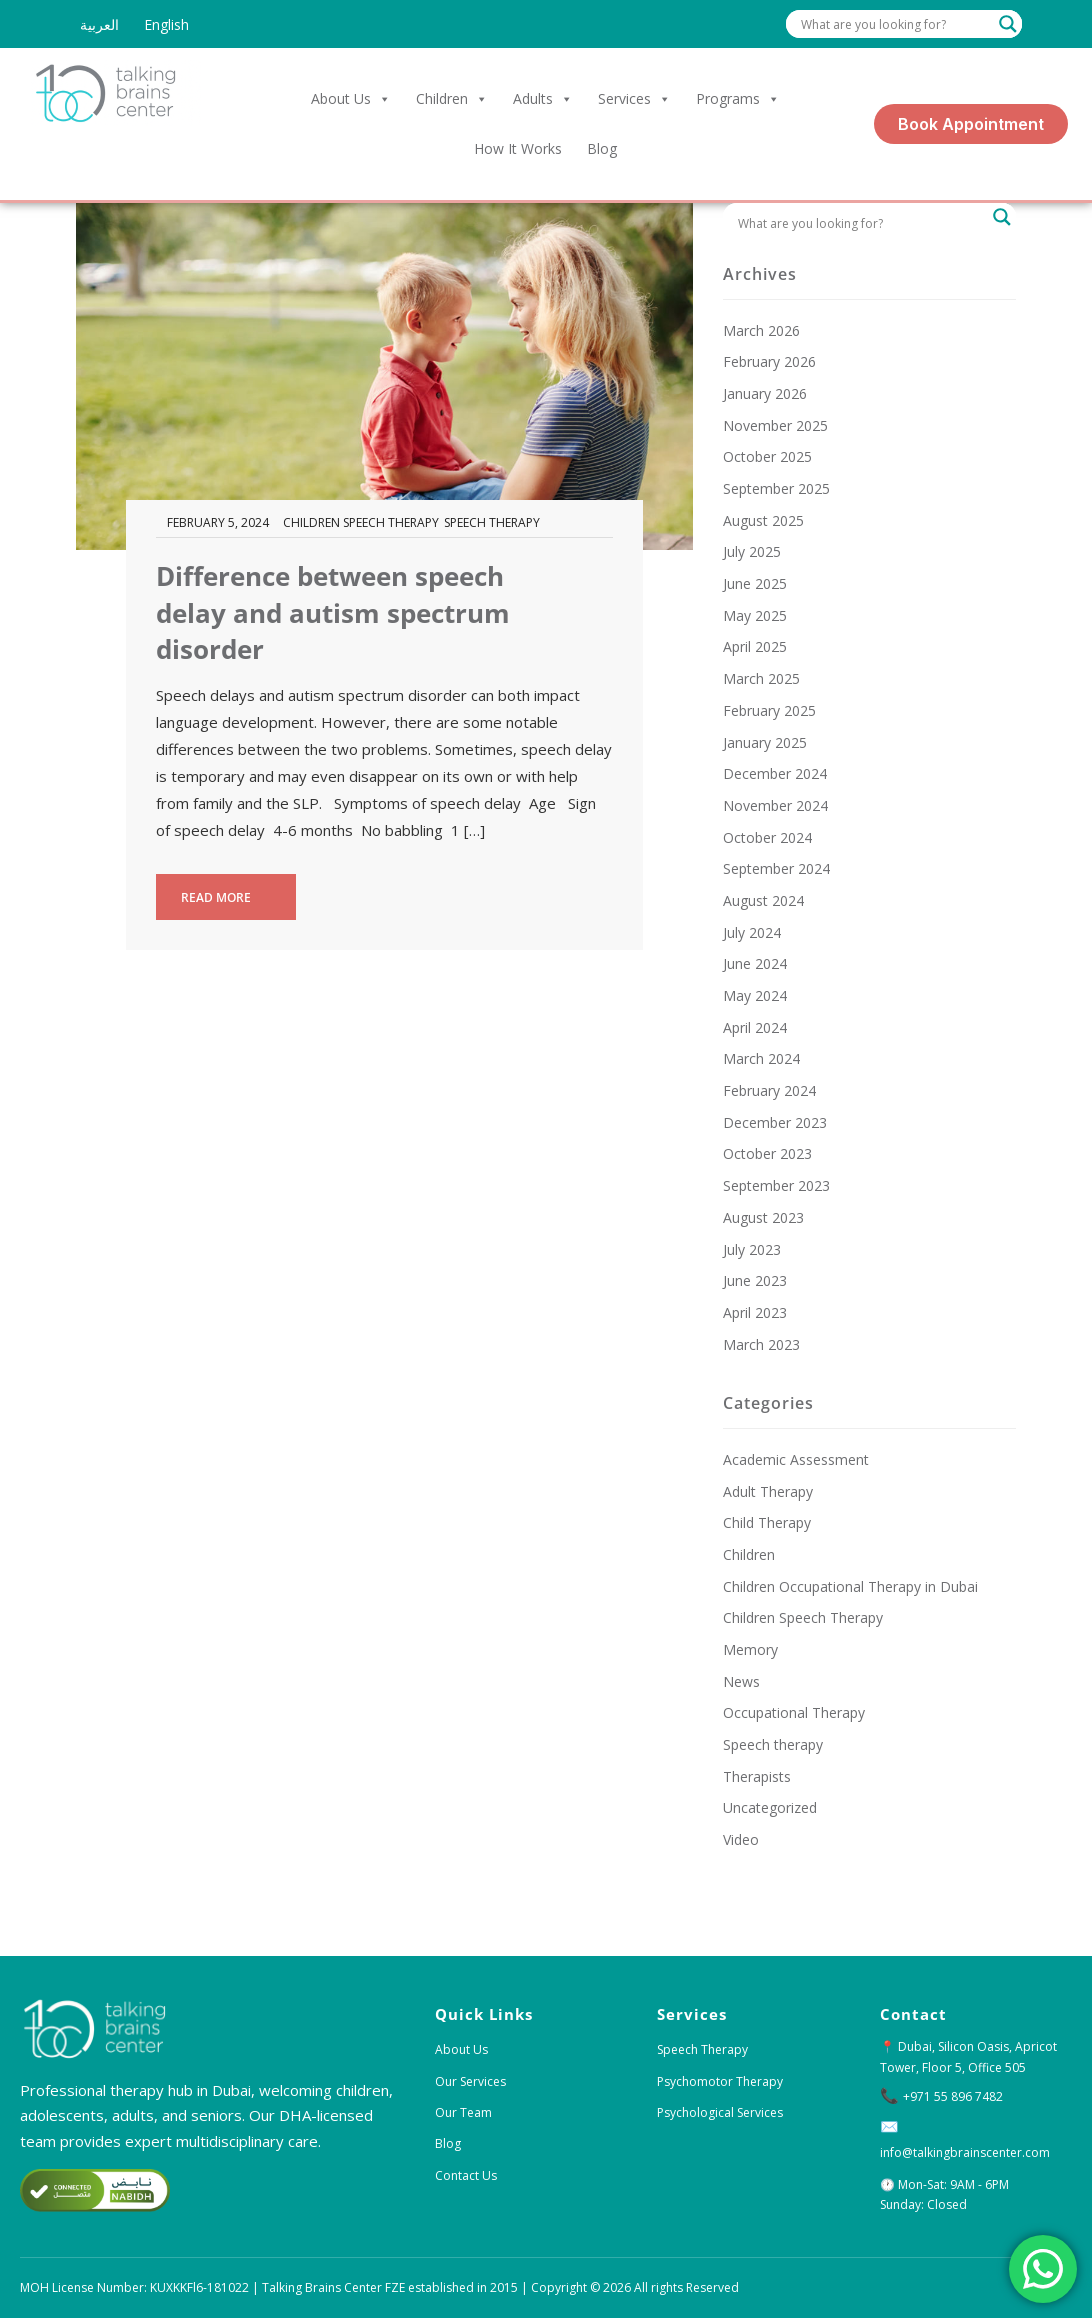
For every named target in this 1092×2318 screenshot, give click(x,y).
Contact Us (466, 2175)
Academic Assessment (796, 1459)
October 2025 (767, 456)
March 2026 (761, 330)
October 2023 (767, 1153)
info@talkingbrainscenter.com (965, 2152)
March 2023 (761, 1344)
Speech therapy (492, 522)
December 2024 (775, 773)
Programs (738, 99)
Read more (227, 897)
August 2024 (763, 900)
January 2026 (765, 393)
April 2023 (755, 1312)
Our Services (470, 2081)
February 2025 (769, 710)
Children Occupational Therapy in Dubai (850, 1586)
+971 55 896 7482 (953, 2096)
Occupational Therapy (794, 1712)
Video (741, 1839)
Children (452, 99)
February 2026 (769, 361)
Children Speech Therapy (361, 522)
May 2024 (755, 995)
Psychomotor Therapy (720, 2081)
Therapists (757, 1776)
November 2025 (775, 425)
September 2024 (776, 868)
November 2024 (775, 805)
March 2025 (761, 678)
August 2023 (763, 1217)
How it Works (518, 148)
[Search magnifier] (1008, 24)
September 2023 (776, 1185)
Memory (750, 1649)
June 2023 (755, 1280)
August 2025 (763, 520)
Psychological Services (720, 2112)
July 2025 (752, 551)
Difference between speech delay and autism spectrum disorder (333, 612)
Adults (543, 99)
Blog (602, 148)
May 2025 (755, 615)
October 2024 (767, 837)
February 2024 (769, 1090)
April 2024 (755, 1027)
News (741, 1681)
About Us (351, 99)
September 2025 (776, 488)
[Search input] (895, 24)
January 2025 (765, 742)
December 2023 (775, 1122)
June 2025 (755, 583)
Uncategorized (770, 1807)
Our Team (463, 2112)
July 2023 (752, 1249)
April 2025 (755, 646)
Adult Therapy (768, 1491)
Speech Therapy (702, 2049)
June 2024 (755, 963)
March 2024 (761, 1058)
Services (634, 99)
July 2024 (752, 932)
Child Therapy (767, 1522)
